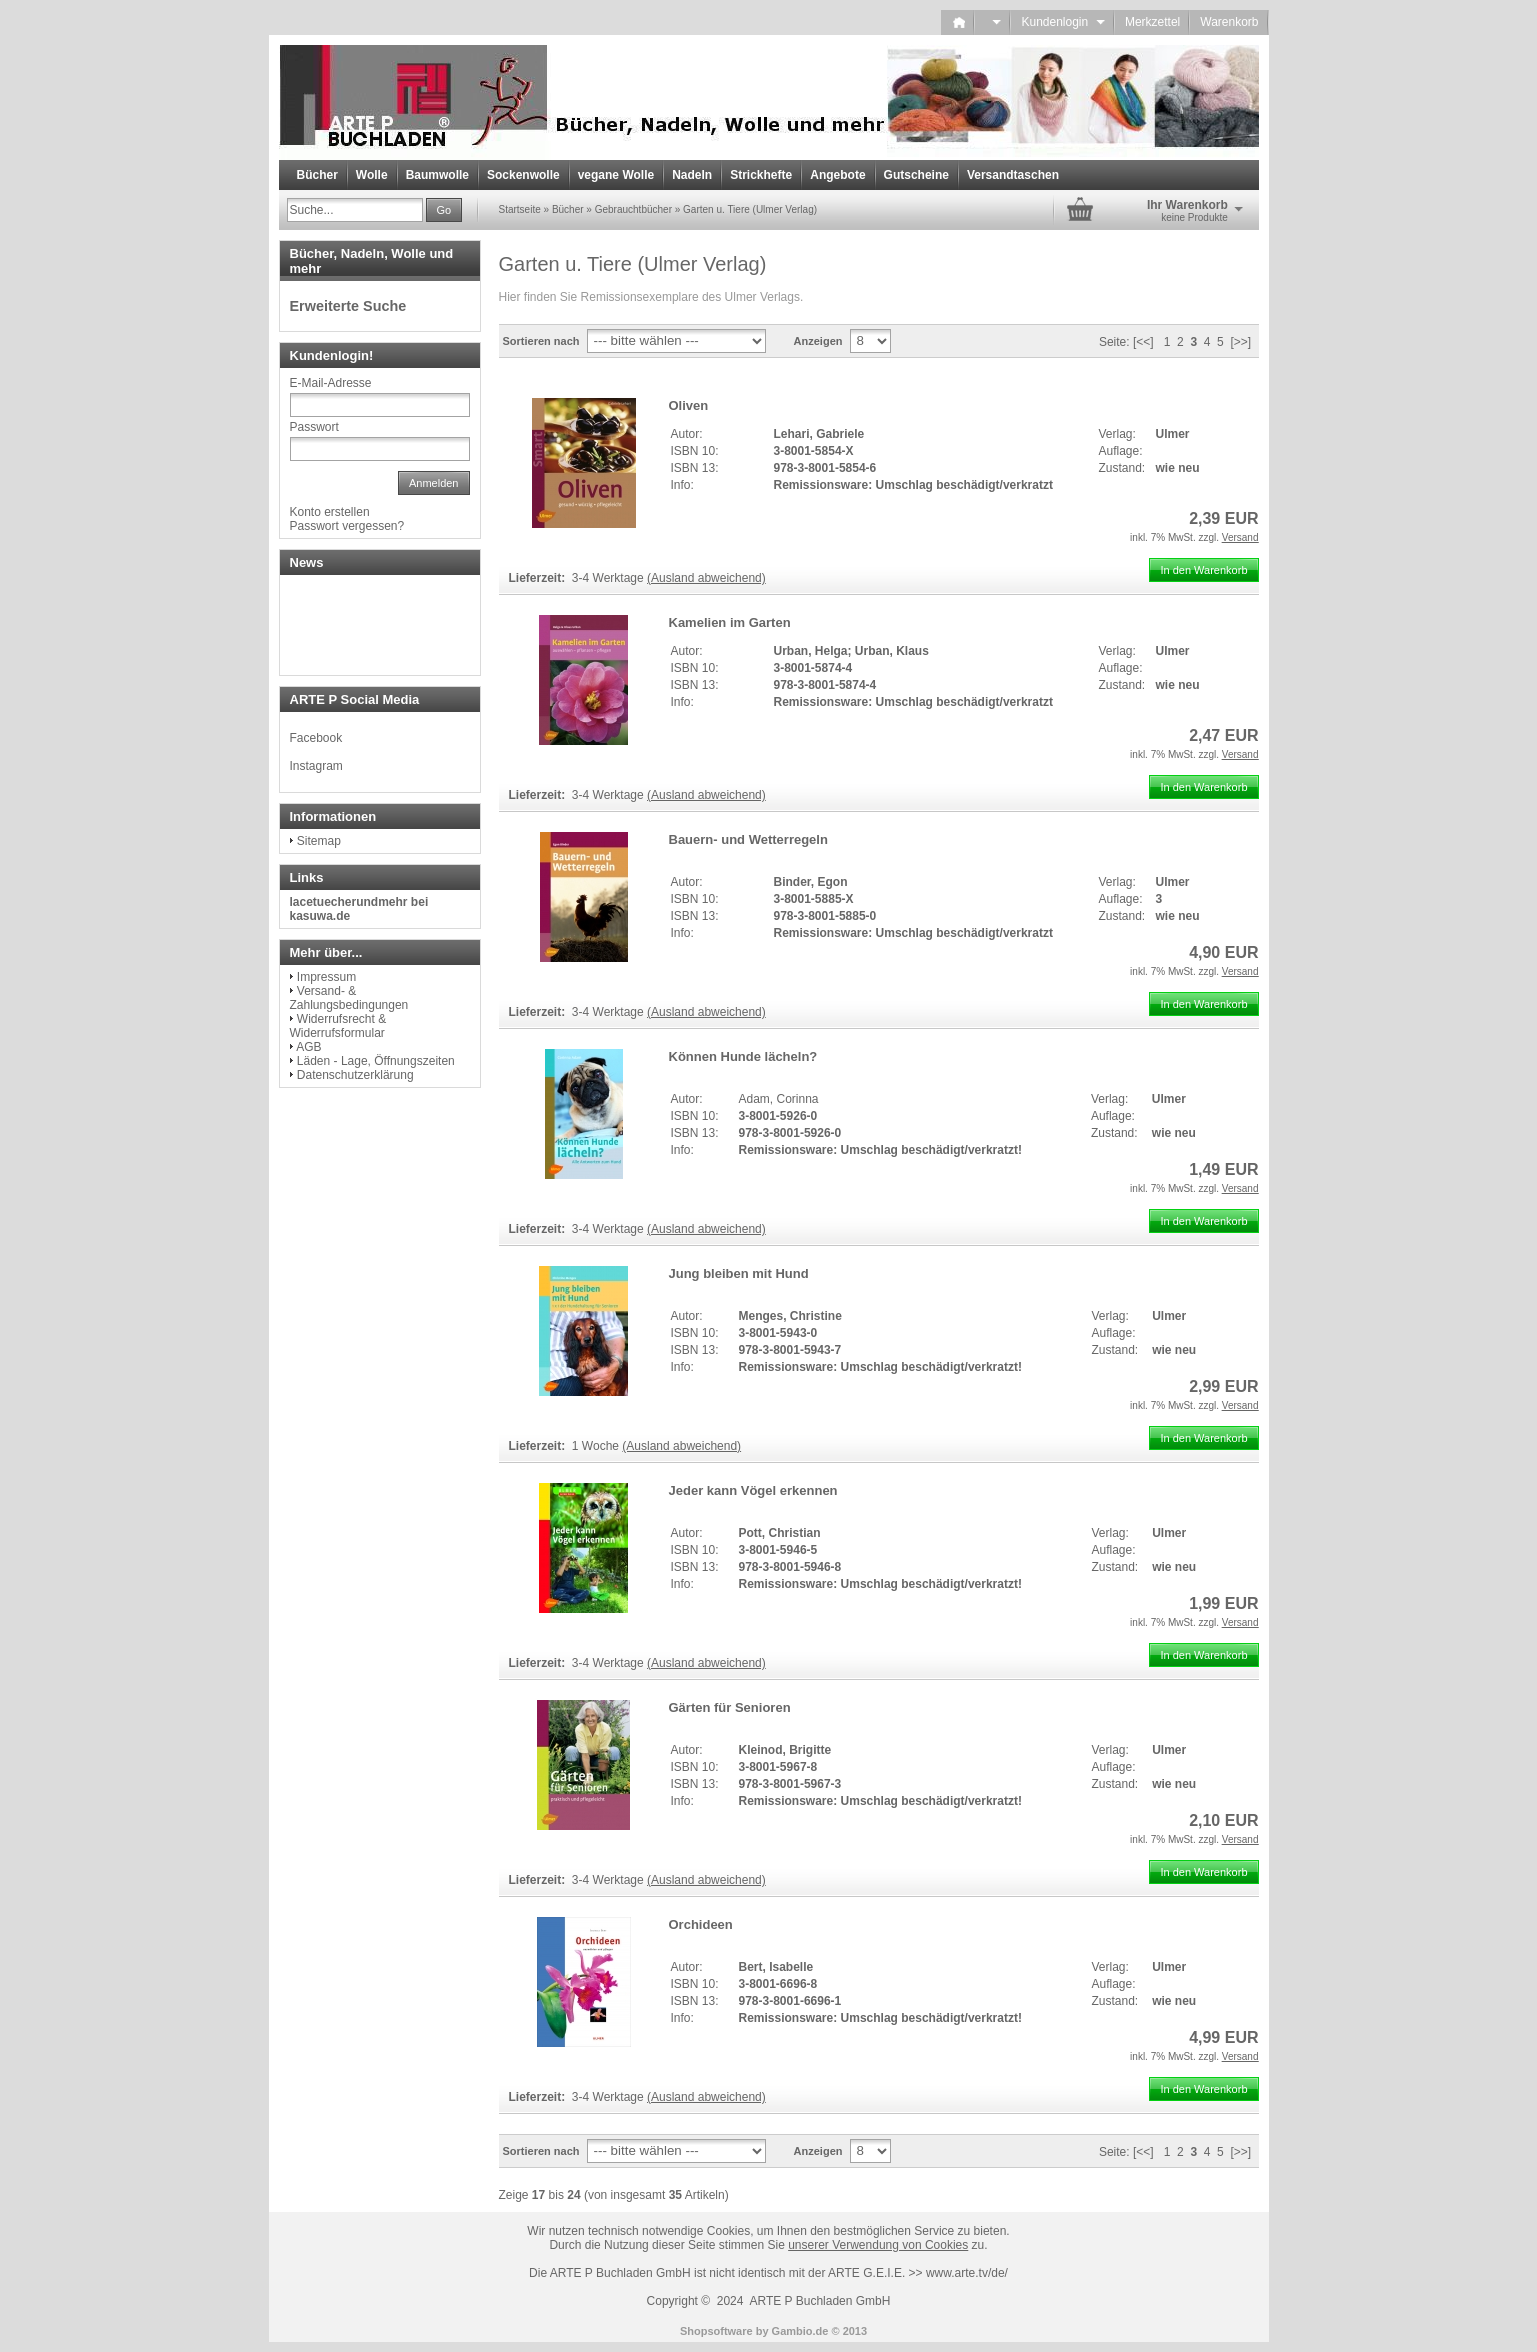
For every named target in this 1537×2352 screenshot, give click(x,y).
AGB (308, 1047)
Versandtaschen (1013, 175)
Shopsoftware (716, 2331)
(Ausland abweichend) (706, 578)
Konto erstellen (330, 512)
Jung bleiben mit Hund (739, 1273)
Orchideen (701, 1924)
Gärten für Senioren (730, 1707)
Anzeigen (818, 341)
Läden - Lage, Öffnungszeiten (376, 1061)
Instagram (316, 766)
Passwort (314, 427)
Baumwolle (437, 175)
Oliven (689, 405)
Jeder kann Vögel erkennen (753, 1490)
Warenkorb (1229, 22)
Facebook (316, 738)
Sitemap (319, 841)
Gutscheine (916, 175)
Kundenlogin (1062, 22)
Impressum (326, 977)
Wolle (372, 175)
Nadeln (692, 175)
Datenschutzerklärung (355, 1075)
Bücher (317, 175)
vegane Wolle (616, 175)
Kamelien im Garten (730, 622)
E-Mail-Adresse (331, 383)
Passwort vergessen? (347, 526)
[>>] (1240, 342)
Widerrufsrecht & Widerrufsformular (338, 1026)
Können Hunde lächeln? (743, 1056)
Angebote (837, 175)
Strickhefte (761, 175)
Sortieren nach (541, 341)
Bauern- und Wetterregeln (748, 839)
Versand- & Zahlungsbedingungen (349, 998)
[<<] (1143, 342)
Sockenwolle (523, 175)
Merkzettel (1152, 22)
